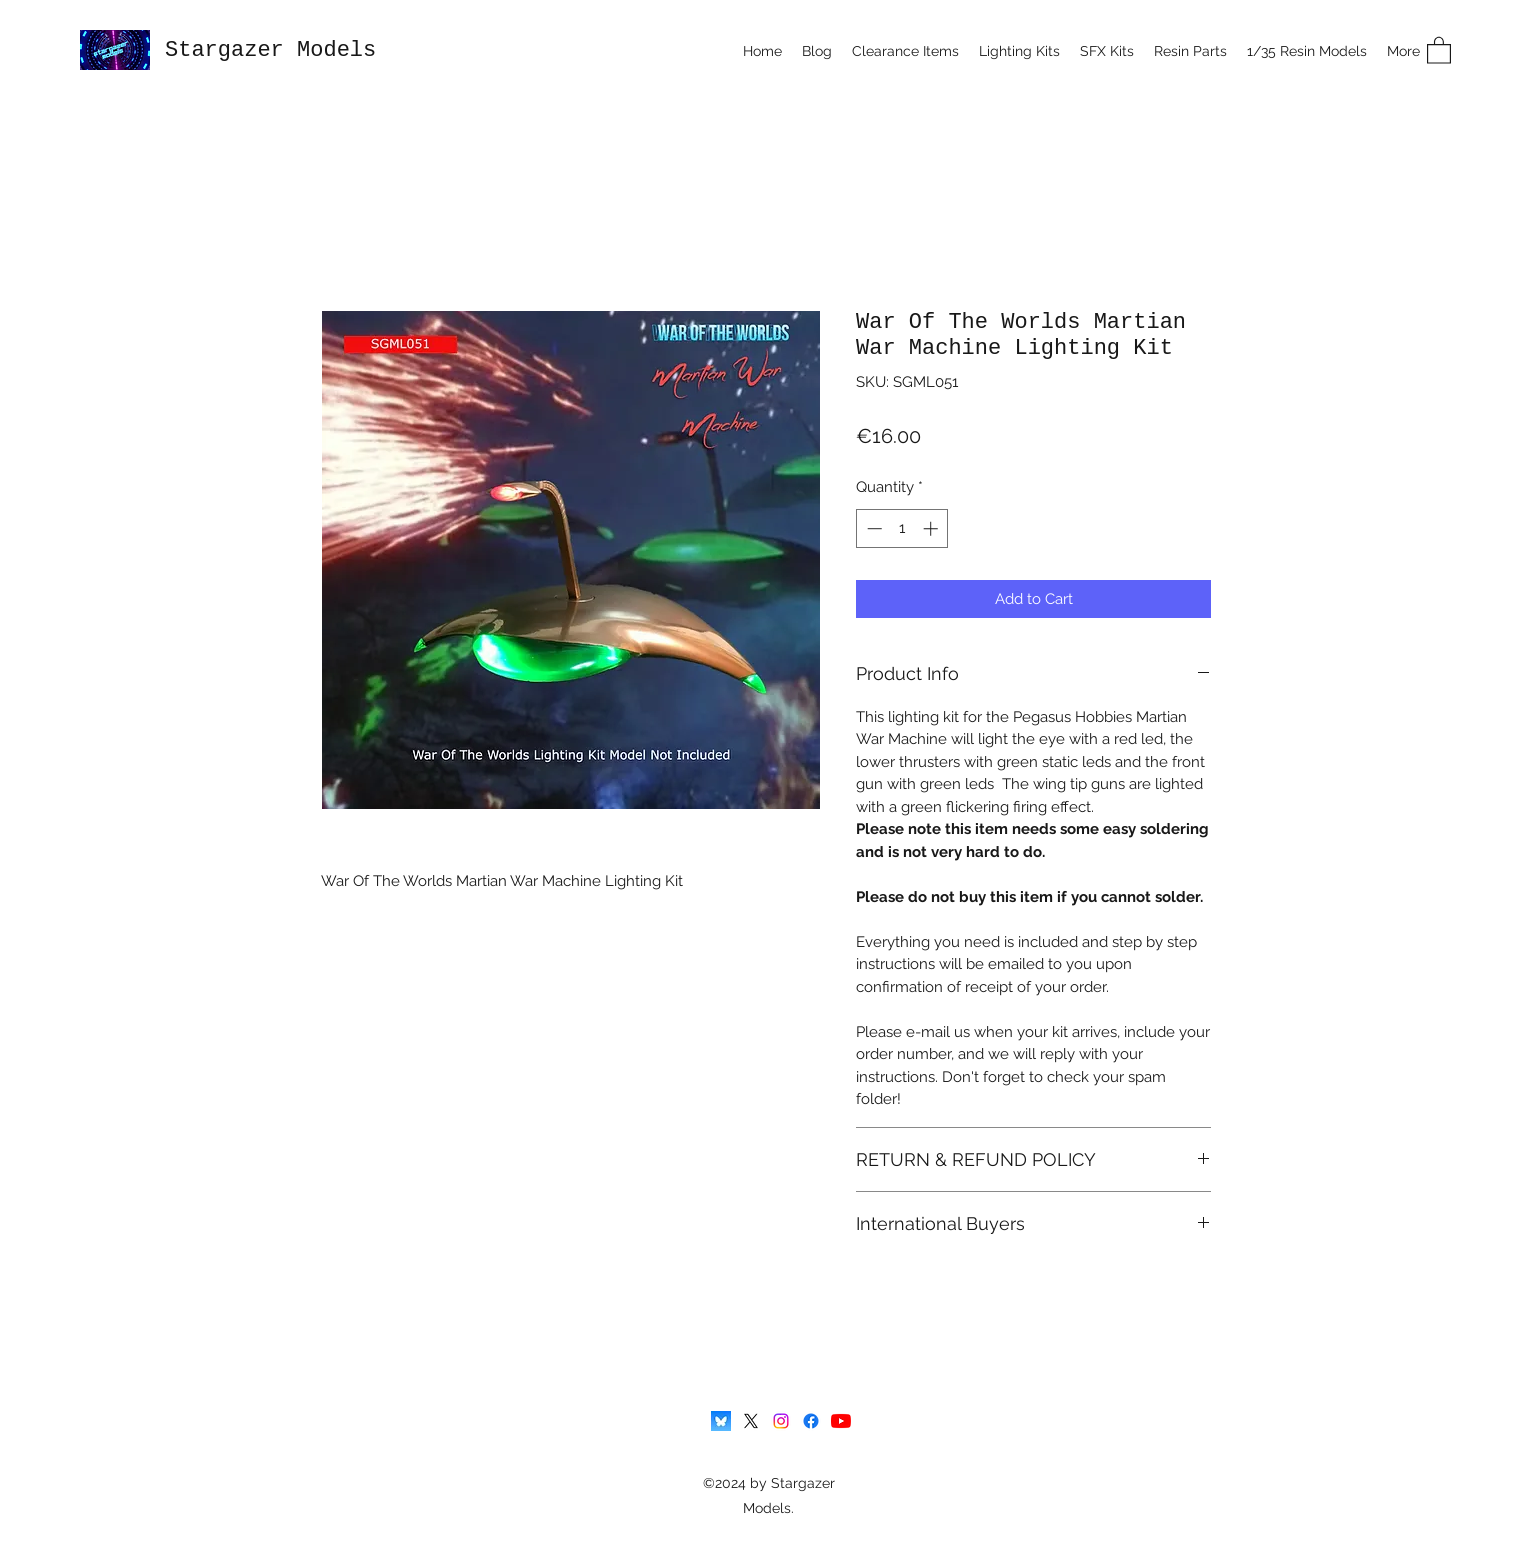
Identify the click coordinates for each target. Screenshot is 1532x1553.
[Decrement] (872, 528)
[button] (1439, 49)
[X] (751, 1421)
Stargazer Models (270, 50)
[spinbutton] (902, 528)
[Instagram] (781, 1421)
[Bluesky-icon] (721, 1421)
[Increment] (932, 528)
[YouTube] (841, 1421)
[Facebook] (811, 1421)
